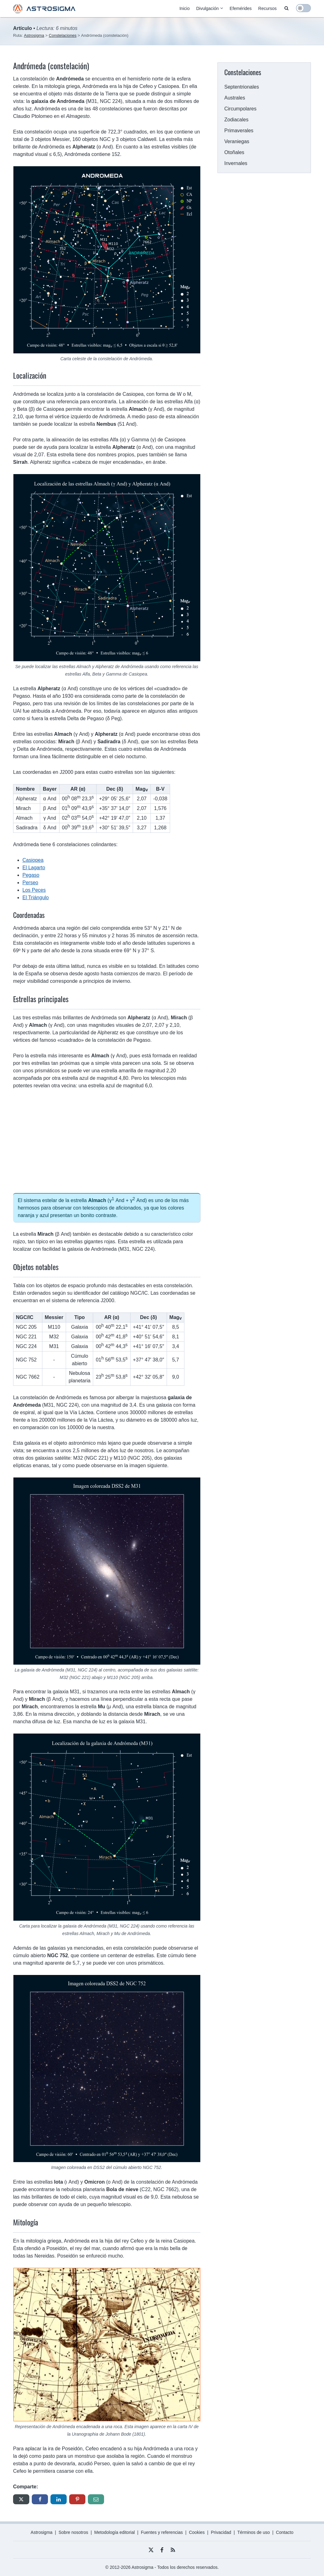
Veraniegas (236, 141)
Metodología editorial (114, 2532)
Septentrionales (241, 87)
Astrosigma (41, 2532)
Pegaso (30, 875)
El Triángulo (35, 897)
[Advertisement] (106, 1141)
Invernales (235, 163)
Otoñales (234, 152)
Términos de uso (253, 2532)
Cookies (197, 2532)
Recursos (267, 8)
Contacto (284, 2532)
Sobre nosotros (73, 2532)
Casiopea (33, 860)
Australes (234, 97)
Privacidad (221, 2532)
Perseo (30, 882)
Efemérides (241, 8)
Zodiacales (236, 119)
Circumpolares (240, 108)
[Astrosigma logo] (44, 11)
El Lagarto (33, 867)
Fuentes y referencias (162, 2532)
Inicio (184, 8)
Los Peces (34, 890)
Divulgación (207, 8)
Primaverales (238, 130)
